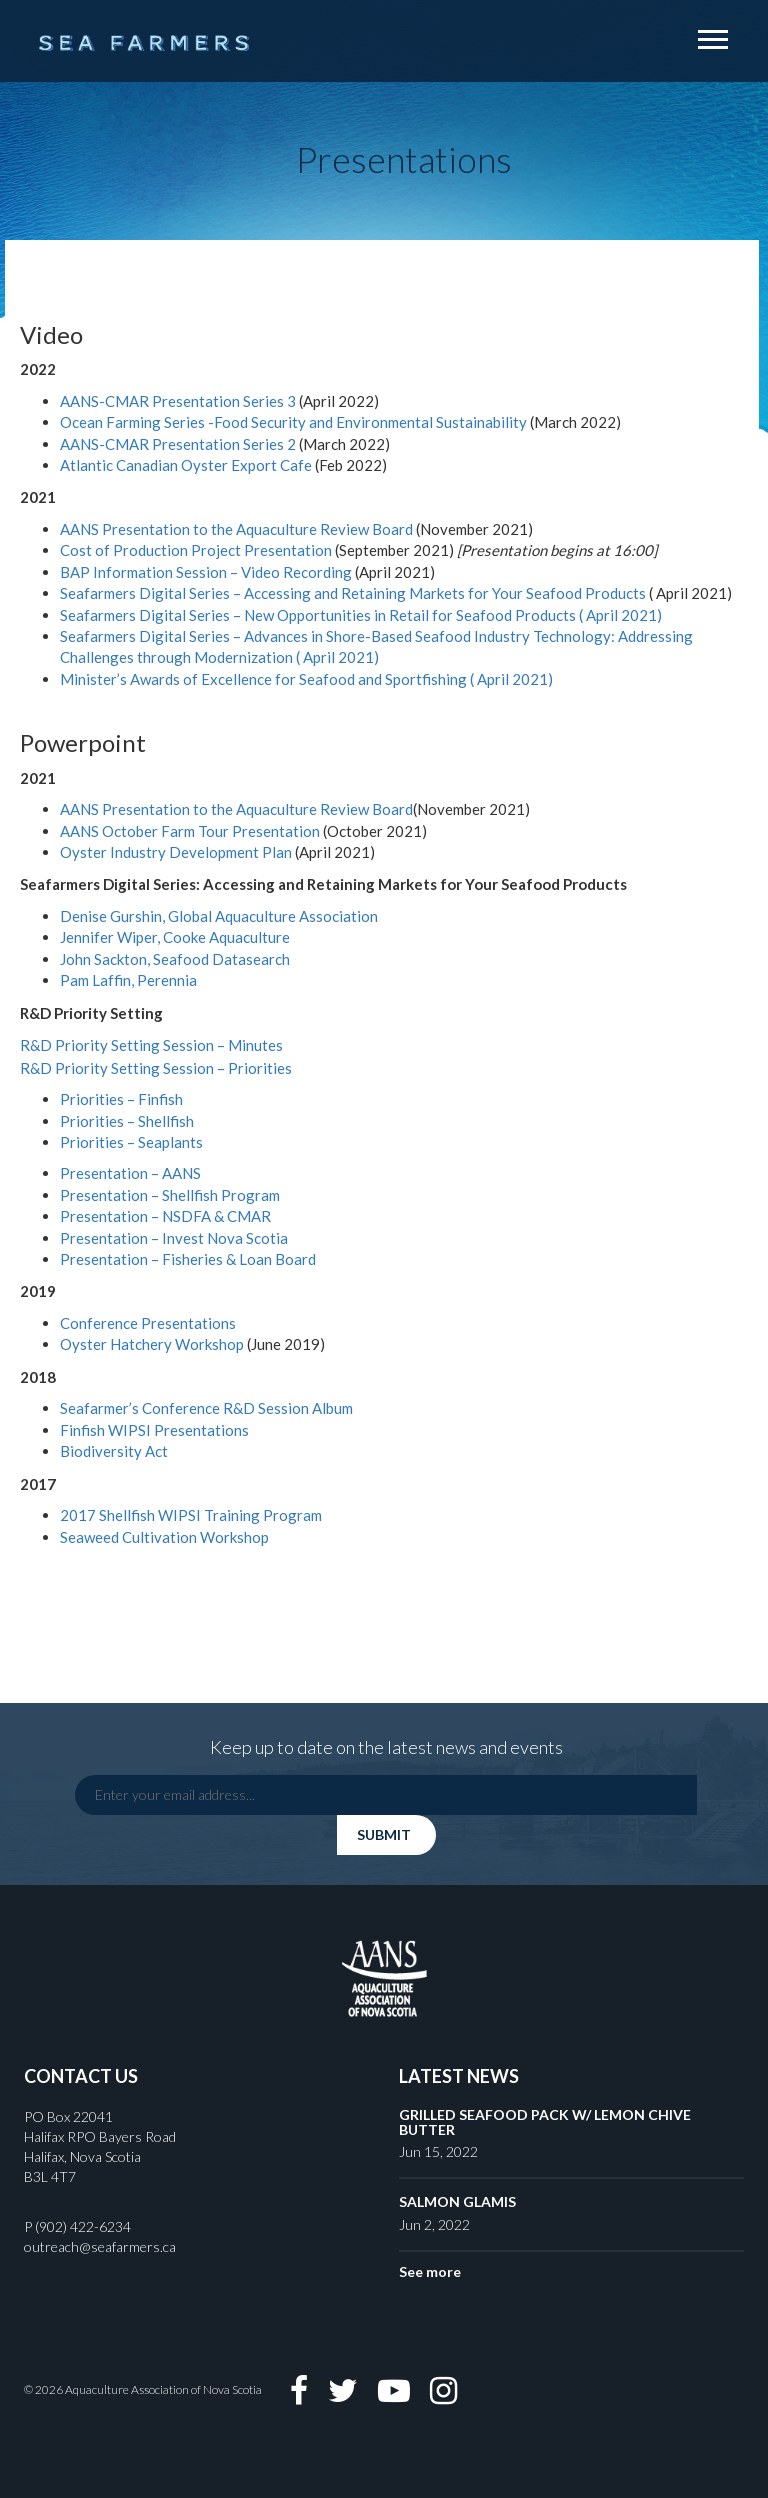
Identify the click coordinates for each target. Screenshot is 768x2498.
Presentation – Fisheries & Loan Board (188, 1259)
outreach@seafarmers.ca (100, 2246)
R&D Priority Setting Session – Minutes (151, 1045)
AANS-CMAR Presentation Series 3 (178, 401)
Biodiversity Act (114, 1451)
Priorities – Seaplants (131, 1142)
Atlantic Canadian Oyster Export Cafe (186, 465)
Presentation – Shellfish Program (170, 1195)
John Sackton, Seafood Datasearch (175, 959)
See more (430, 2271)
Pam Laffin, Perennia (128, 980)
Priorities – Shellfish (127, 1121)
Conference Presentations (148, 1323)
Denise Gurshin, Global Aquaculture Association (219, 916)
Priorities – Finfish (121, 1099)
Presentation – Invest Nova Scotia (174, 1238)
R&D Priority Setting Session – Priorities (156, 1068)
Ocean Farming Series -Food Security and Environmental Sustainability (293, 422)
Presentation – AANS (130, 1173)
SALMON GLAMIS (457, 2201)
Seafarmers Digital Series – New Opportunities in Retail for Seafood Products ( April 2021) (361, 615)
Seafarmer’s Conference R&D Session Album (206, 1408)
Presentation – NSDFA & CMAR (165, 1216)
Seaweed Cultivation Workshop (164, 1537)
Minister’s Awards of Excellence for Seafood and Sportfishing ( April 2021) (306, 679)
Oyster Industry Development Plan (177, 852)
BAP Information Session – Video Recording (206, 572)
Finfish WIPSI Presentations (154, 1430)
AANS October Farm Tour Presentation (190, 831)
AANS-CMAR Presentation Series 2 (179, 444)
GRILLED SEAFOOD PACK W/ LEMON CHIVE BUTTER (545, 2122)
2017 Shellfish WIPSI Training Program (191, 1515)
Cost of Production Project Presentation (197, 550)
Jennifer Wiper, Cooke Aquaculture (175, 937)
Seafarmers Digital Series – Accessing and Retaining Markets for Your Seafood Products (353, 593)
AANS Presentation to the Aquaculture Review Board (238, 529)
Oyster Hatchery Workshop (152, 1344)
